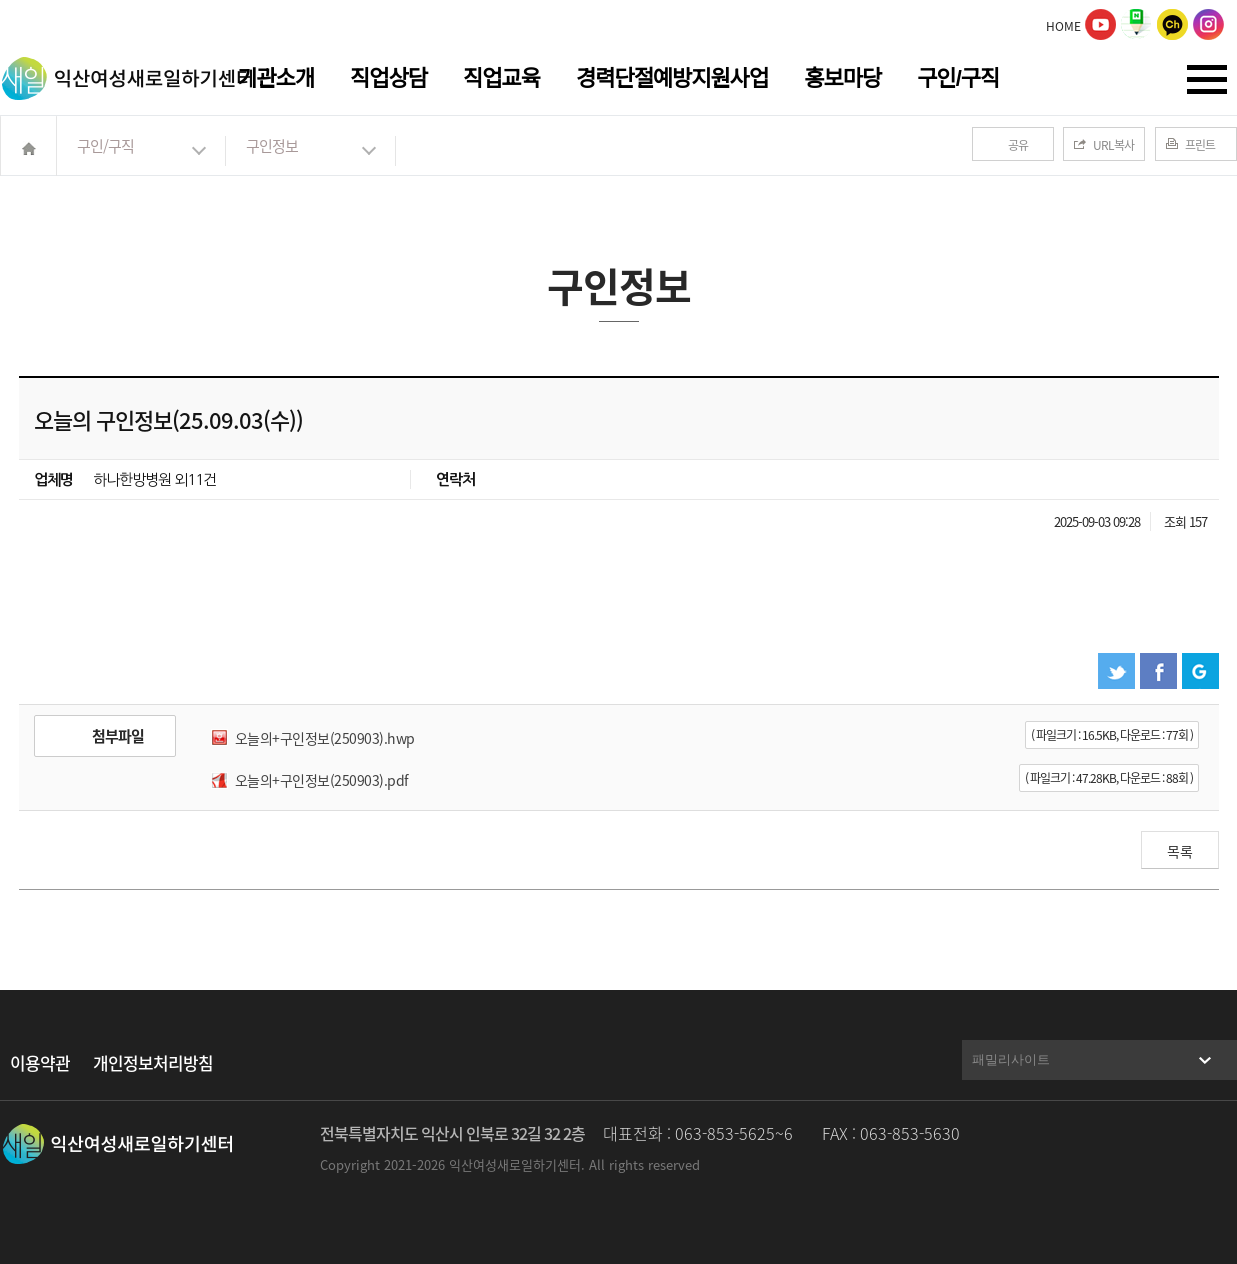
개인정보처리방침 (153, 1062)
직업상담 (388, 78)
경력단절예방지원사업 (672, 78)
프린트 (1200, 145)
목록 (1180, 851)
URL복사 (1113, 145)
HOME (1063, 26)
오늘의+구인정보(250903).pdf (322, 780)
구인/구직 (958, 78)
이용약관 (40, 1062)
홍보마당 (842, 78)
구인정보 (272, 146)
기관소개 (275, 78)
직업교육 (501, 78)
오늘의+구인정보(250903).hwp (325, 738)
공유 (1018, 145)
